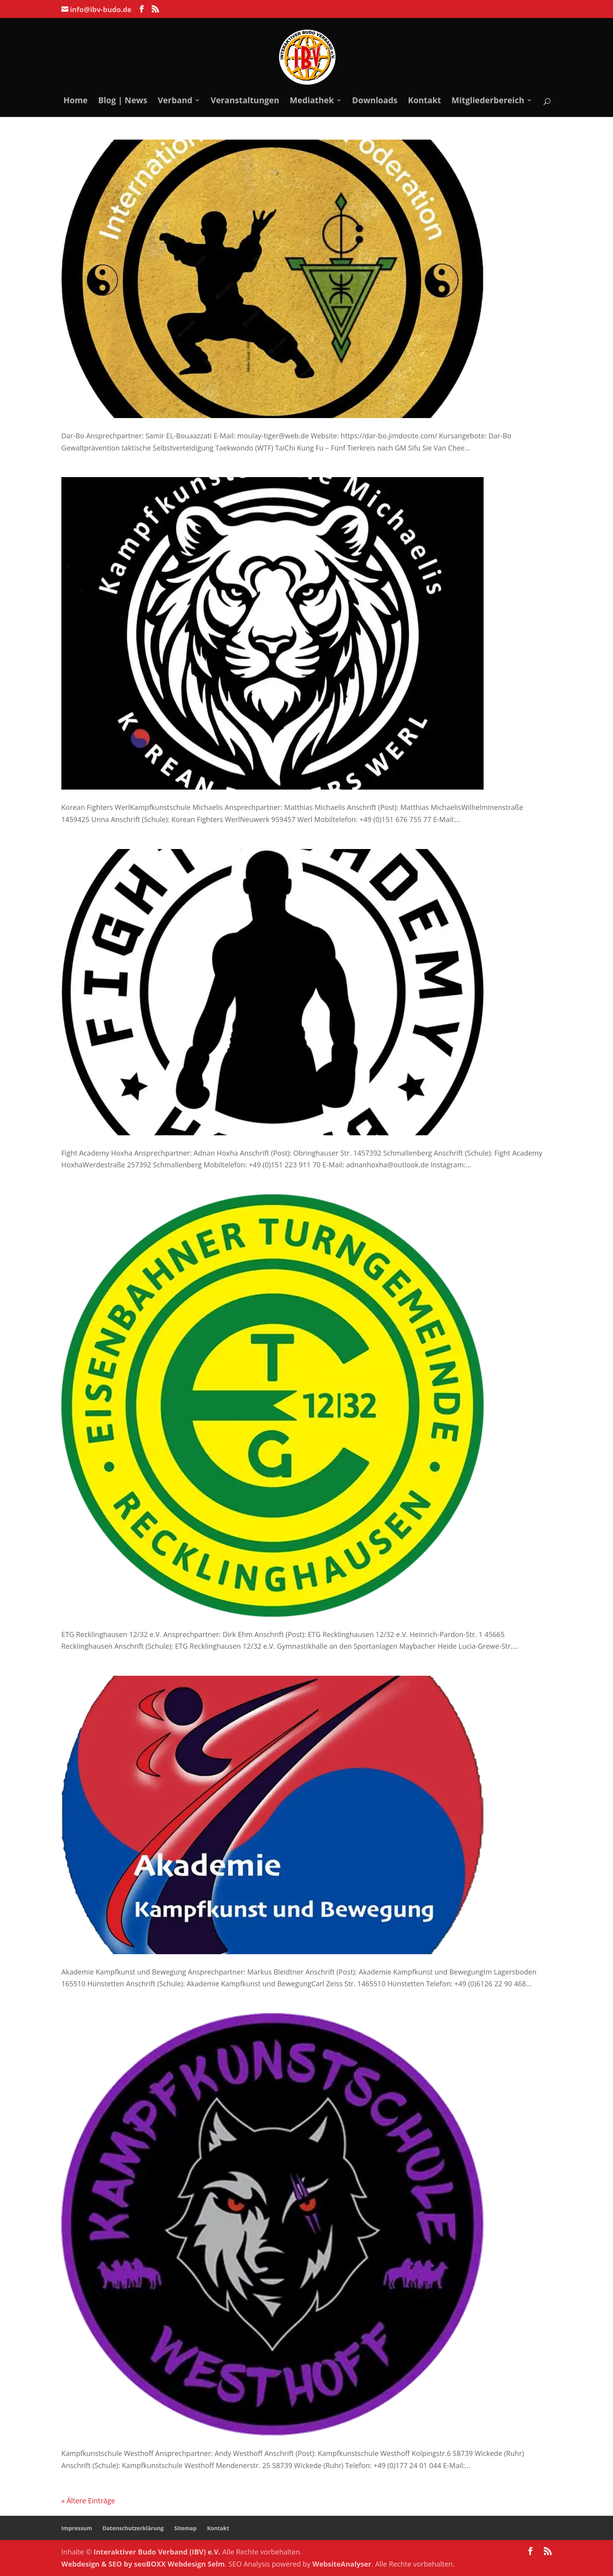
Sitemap (185, 2528)
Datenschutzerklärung (133, 2528)
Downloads (375, 101)
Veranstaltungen (245, 101)
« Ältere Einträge (88, 2500)
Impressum (76, 2528)
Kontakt (424, 101)
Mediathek (312, 101)
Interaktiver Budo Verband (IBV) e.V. (156, 2551)
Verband (175, 101)
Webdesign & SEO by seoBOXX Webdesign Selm (143, 2564)
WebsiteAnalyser (341, 2564)
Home (75, 101)
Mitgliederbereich (488, 101)
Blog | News (122, 101)
